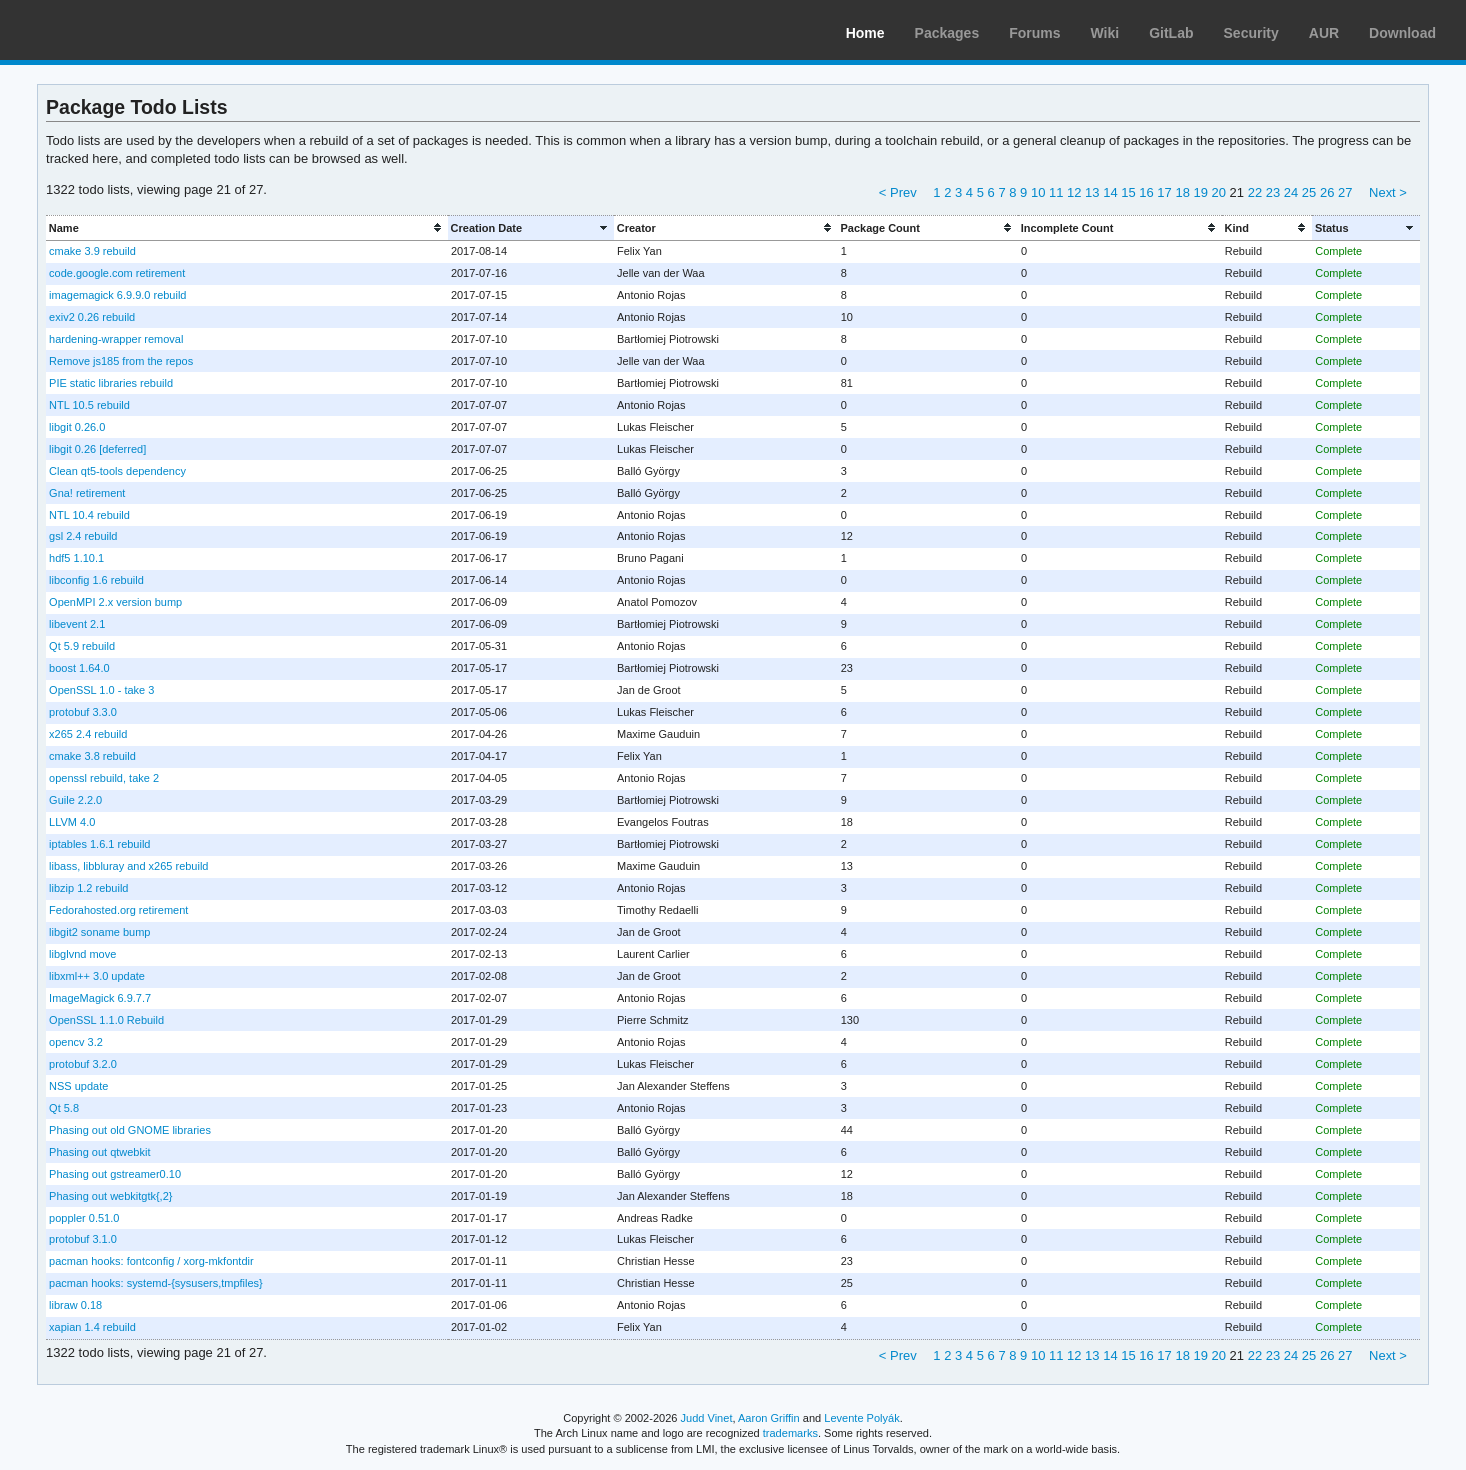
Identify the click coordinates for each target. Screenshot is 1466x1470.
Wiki (1105, 33)
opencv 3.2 (76, 1042)
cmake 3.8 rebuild (92, 756)
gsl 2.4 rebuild (83, 536)
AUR (1324, 33)
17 (1164, 192)
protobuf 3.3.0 (83, 712)
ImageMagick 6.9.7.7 (100, 998)
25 (1309, 192)
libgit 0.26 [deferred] (97, 449)
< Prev (898, 192)
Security (1251, 33)
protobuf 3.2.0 (83, 1064)
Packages (947, 33)
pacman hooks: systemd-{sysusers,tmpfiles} (156, 1283)
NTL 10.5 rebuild (89, 405)
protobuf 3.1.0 (83, 1239)
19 (1200, 192)
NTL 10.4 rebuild (89, 515)
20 (1219, 192)
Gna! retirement (87, 493)
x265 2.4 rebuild (88, 734)
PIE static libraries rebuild (111, 383)
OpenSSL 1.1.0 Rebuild (106, 1020)
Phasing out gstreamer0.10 (115, 1174)
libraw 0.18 (75, 1305)
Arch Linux (110, 30)
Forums (1034, 33)
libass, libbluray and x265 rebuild (128, 866)
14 (1110, 192)
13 (1092, 192)
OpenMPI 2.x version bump (115, 602)
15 (1128, 192)
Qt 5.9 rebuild (82, 646)
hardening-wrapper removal (116, 339)
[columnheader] (247, 227)
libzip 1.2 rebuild (88, 888)
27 (1345, 192)
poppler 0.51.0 (84, 1218)
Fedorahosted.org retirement (118, 910)
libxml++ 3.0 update (97, 976)
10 (1038, 192)
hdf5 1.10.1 (76, 558)
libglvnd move (82, 954)
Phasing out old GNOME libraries (130, 1130)
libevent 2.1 (77, 624)
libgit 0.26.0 (77, 427)
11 (1056, 192)
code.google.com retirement (117, 273)
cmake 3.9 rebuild (92, 251)
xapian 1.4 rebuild (92, 1327)
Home (865, 33)
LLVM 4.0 (72, 822)
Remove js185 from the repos (121, 361)
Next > (1388, 192)
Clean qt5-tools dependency (117, 471)
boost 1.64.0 (79, 668)
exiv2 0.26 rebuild (92, 317)
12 (1074, 192)
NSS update (78, 1086)
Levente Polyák (861, 1418)
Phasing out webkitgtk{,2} (110, 1196)
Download (1402, 33)
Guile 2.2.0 (75, 800)
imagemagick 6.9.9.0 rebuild (117, 295)
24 (1291, 192)
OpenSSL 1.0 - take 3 (101, 690)
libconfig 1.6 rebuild (96, 580)
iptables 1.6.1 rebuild (99, 844)
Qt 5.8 (64, 1108)
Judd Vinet (707, 1418)
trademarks (790, 1433)
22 (1255, 192)
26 (1327, 192)
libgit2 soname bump (99, 932)
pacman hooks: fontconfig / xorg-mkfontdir (151, 1261)
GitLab (1171, 33)
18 (1182, 192)
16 (1146, 192)
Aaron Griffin (769, 1418)
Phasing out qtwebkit (99, 1152)
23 (1273, 192)
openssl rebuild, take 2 (104, 778)
